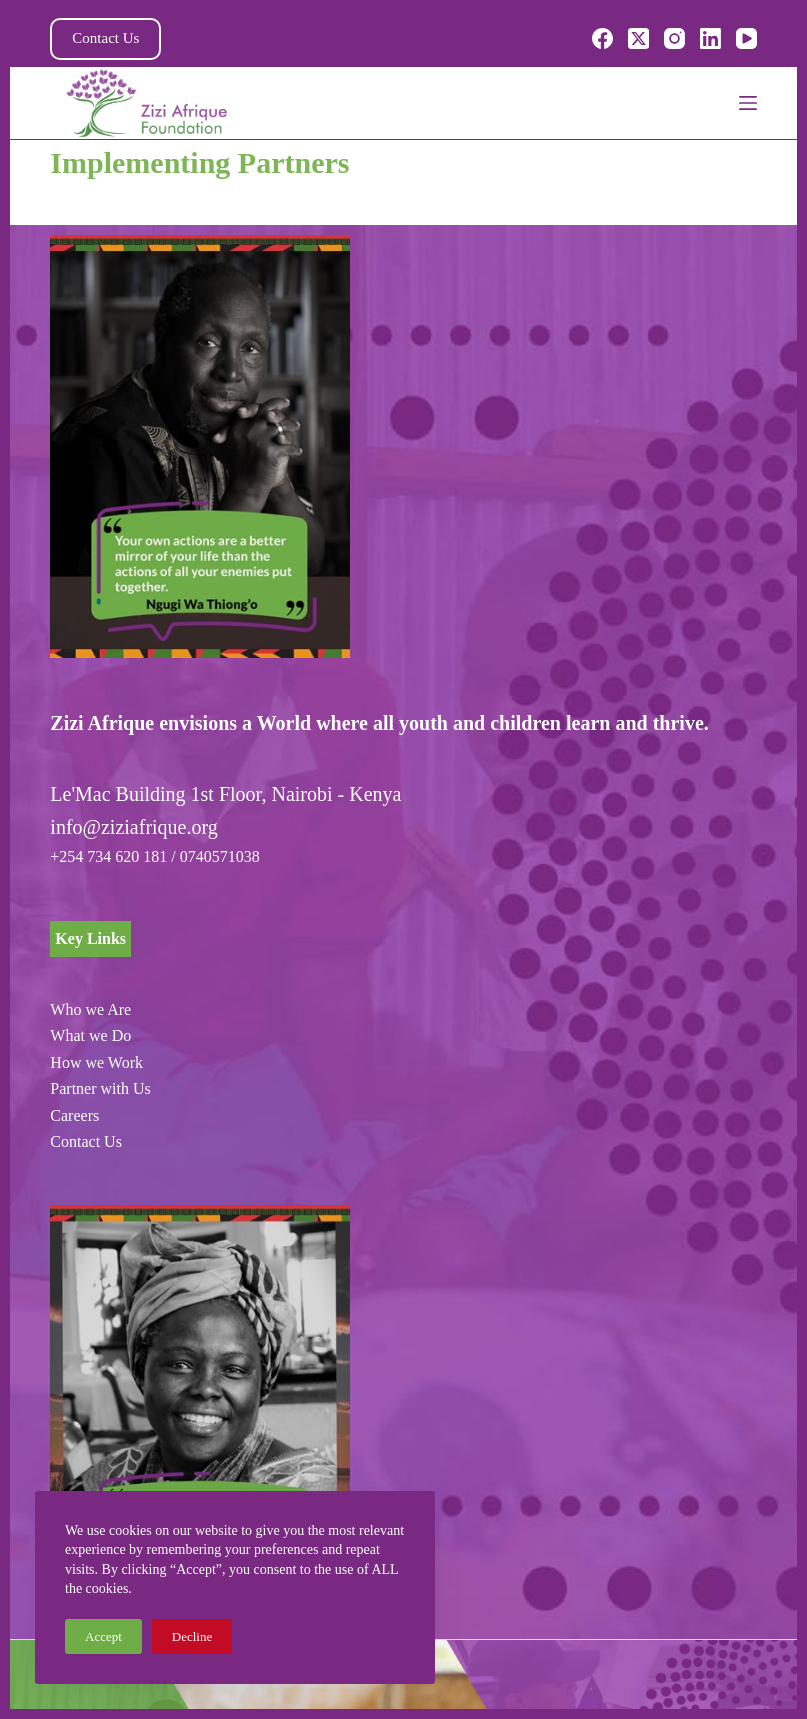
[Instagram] (674, 38)
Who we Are (90, 1009)
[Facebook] (602, 38)
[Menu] (748, 103)
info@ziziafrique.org (133, 827)
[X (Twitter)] (638, 38)
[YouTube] (746, 38)
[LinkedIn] (710, 38)
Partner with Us (100, 1088)
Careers (74, 1115)
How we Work (96, 1062)
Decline (192, 1636)
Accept (103, 1636)
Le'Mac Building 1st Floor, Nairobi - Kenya (225, 794)
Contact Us (105, 38)
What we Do (90, 1035)
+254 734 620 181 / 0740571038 (154, 856)
